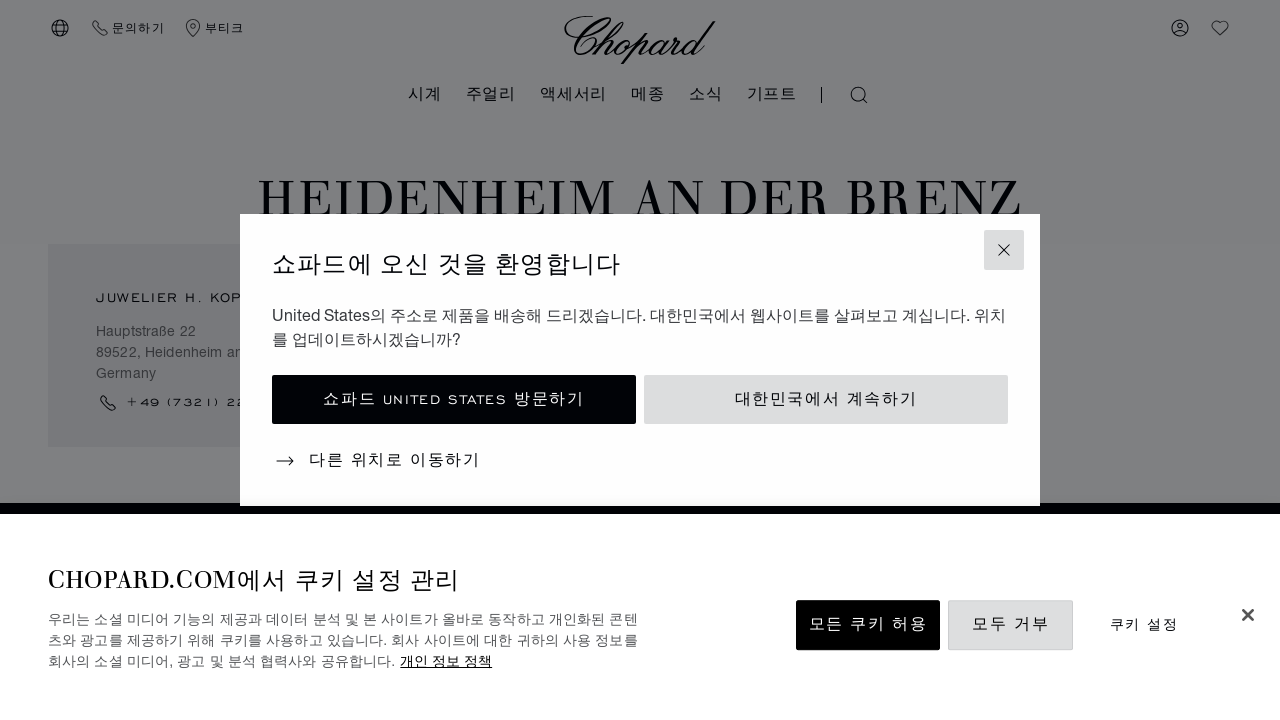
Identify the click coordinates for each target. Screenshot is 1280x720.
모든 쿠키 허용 (868, 624)
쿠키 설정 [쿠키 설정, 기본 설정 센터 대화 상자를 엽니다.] (1144, 624)
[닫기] (1248, 615)
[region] (640, 617)
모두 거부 (1010, 624)
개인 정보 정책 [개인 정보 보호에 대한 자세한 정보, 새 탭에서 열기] (446, 661)
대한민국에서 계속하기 (826, 399)
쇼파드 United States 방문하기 (453, 399)
